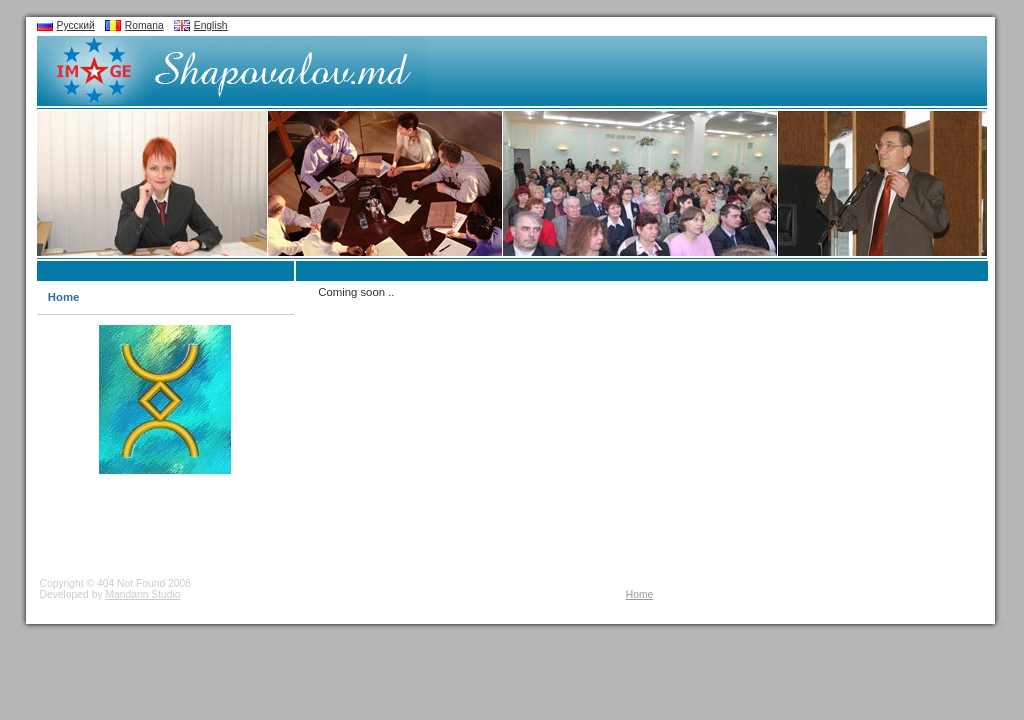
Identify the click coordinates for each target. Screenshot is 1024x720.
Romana (144, 25)
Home (64, 297)
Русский (76, 25)
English (211, 25)
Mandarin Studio (142, 594)
